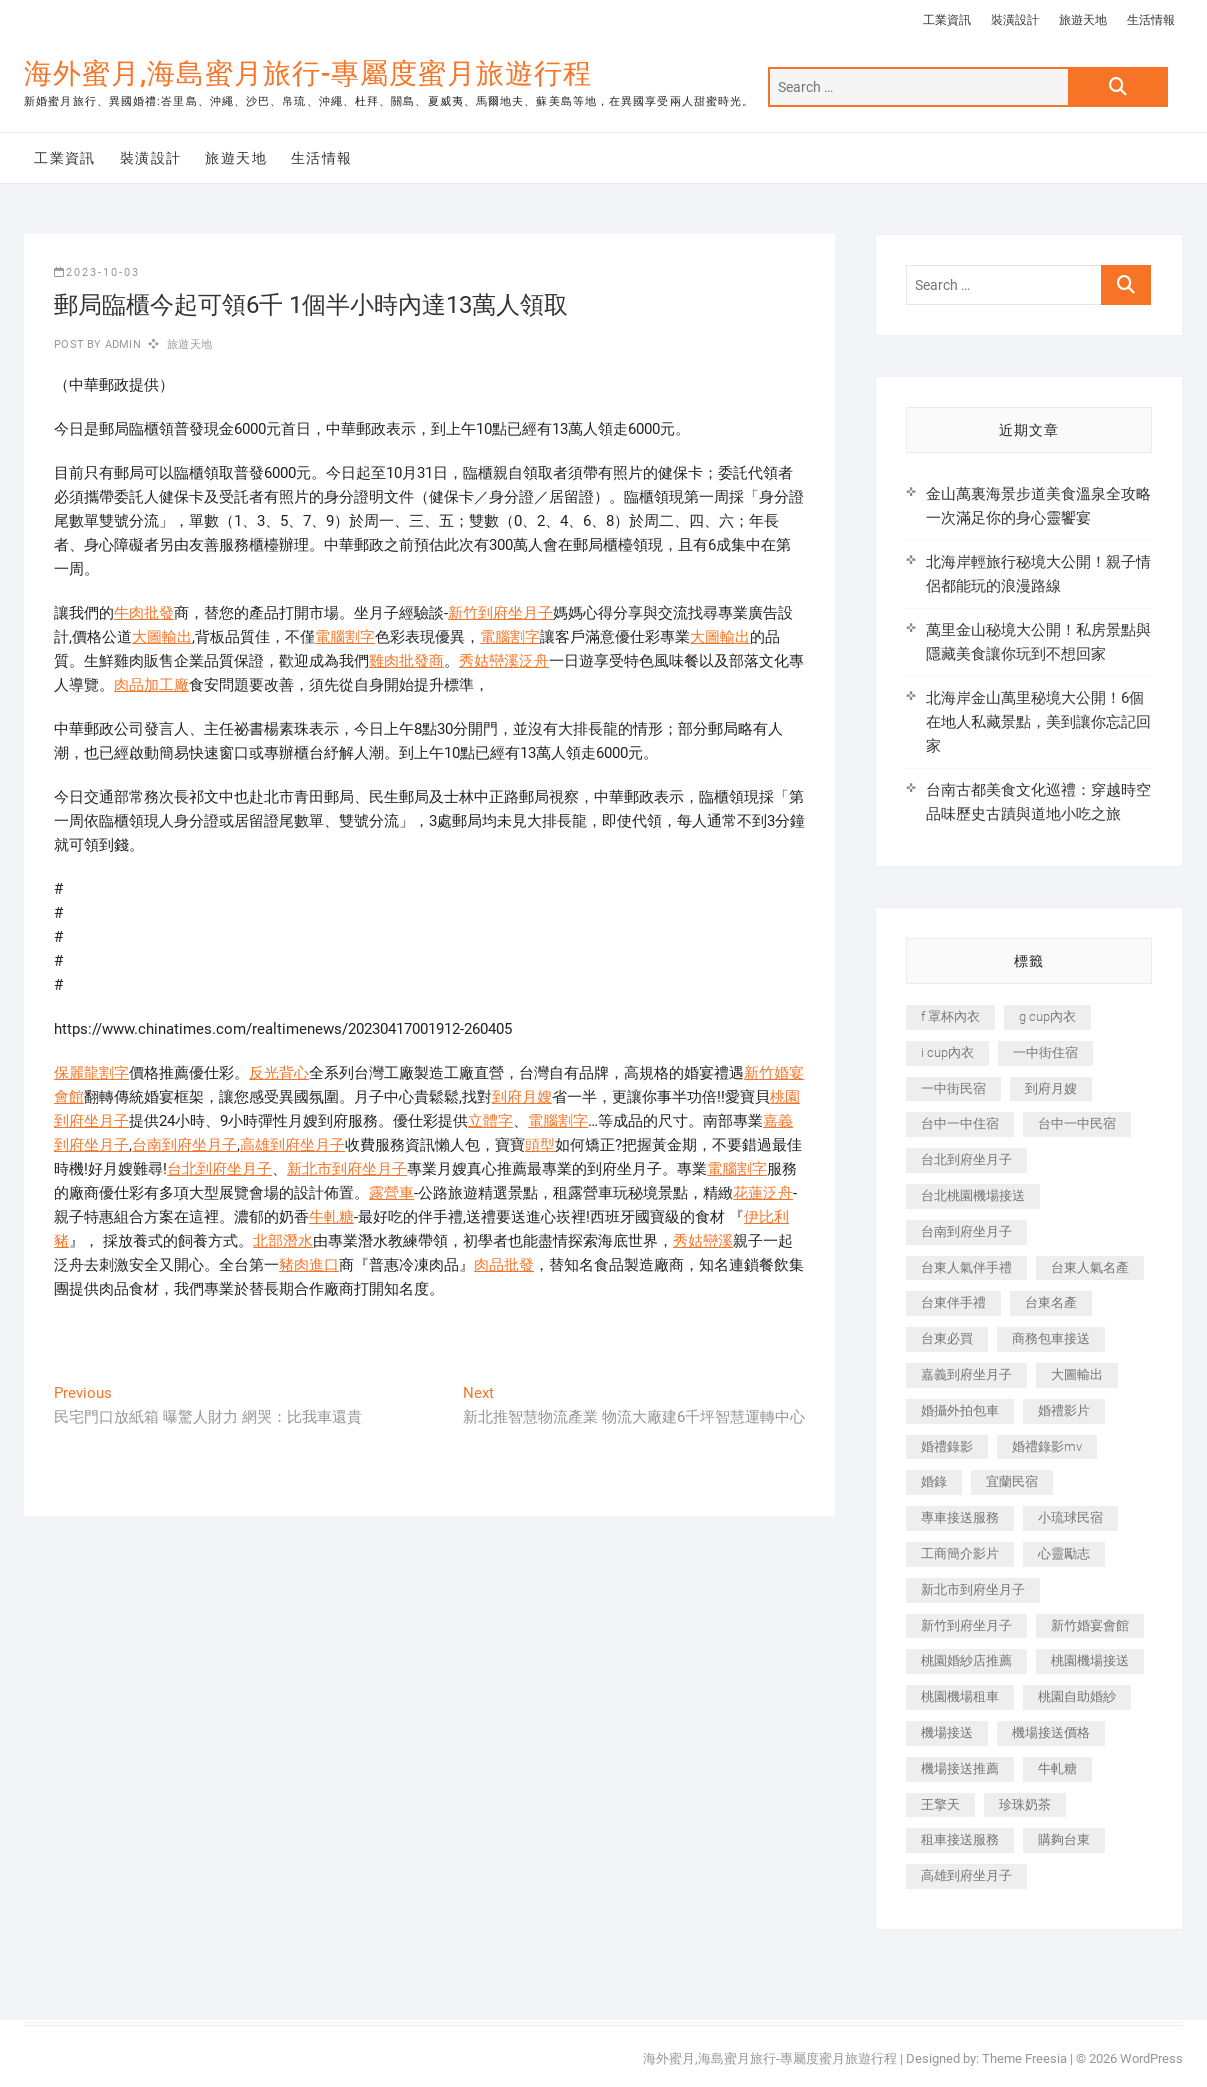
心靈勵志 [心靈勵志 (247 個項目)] (1064, 1553)
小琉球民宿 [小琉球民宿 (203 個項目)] (1070, 1517)
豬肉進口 (309, 1265)
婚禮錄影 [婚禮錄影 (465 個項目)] (947, 1446)
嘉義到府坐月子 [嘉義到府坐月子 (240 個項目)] (966, 1374)
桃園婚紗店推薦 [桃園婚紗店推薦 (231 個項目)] (966, 1660)
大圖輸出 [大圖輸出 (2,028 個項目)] (1077, 1374)
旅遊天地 (1083, 20)
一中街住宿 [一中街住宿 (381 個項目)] (1045, 1052)
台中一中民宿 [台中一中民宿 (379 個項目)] (1077, 1123)
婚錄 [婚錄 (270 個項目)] (934, 1481)
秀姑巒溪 (703, 1241)
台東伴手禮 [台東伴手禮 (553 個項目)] (953, 1302)
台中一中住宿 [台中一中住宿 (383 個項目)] (960, 1123)
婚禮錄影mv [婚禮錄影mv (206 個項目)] (1047, 1446)
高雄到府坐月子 (292, 1145)
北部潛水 (283, 1241)
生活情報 (1151, 20)
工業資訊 (947, 20)
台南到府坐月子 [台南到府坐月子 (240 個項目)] (966, 1231)
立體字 (490, 1121)
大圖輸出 (162, 637)
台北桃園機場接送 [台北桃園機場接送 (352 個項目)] (973, 1195)
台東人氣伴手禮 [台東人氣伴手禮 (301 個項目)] (966, 1267)
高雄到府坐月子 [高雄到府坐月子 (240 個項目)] (966, 1875)
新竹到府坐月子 (500, 613)
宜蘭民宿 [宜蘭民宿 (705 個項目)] (1012, 1481)
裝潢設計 (1015, 20)
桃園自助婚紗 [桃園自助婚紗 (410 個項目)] (1077, 1696)
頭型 (540, 1145)
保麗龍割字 (91, 1073)
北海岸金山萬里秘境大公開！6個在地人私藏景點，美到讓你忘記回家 (1038, 722)
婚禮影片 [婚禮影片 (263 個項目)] (1064, 1410)
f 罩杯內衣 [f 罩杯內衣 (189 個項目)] (950, 1016)
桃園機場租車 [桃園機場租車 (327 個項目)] (960, 1696)
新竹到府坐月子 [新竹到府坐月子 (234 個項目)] (966, 1625)
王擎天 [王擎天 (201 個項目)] (940, 1804)
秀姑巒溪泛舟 (504, 661)
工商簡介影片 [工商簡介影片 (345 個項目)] (960, 1553)
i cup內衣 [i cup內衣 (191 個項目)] (947, 1052)
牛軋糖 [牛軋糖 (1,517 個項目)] (1057, 1768)
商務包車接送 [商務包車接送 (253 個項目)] (1051, 1338)
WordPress (1151, 2058)
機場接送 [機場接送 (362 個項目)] (947, 1732)
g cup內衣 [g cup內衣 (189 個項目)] (1047, 1016)
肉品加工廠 (151, 685)
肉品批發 (504, 1265)
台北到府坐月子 (219, 1169)
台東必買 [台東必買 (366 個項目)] (947, 1338)
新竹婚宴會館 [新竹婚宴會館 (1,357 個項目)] (1090, 1625)
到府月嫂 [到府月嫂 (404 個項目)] (1051, 1088)
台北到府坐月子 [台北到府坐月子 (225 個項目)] (966, 1159)
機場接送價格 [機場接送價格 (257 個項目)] (1051, 1732)
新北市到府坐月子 (347, 1169)
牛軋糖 (331, 1217)
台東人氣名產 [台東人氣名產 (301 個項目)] (1090, 1267)
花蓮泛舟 (763, 1193)
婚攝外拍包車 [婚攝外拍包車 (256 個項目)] (960, 1410)
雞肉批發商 (406, 661)
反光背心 (279, 1073)
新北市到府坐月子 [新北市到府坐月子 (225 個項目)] (973, 1589)
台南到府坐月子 (184, 1145)
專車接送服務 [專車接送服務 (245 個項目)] (960, 1517)
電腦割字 (345, 637)
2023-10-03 (97, 272)
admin (121, 344)
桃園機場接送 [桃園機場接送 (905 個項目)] (1090, 1660)
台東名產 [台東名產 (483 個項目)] (1051, 1302)
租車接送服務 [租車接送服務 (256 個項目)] (960, 1839)
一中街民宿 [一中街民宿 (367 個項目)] (953, 1088)
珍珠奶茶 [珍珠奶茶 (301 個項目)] (1025, 1804)
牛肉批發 (144, 613)
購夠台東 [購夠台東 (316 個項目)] (1064, 1839)
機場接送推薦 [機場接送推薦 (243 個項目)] (960, 1768)
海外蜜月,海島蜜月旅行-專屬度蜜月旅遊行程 (308, 73)
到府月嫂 (522, 1097)
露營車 (391, 1193)
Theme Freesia (1024, 2058)
